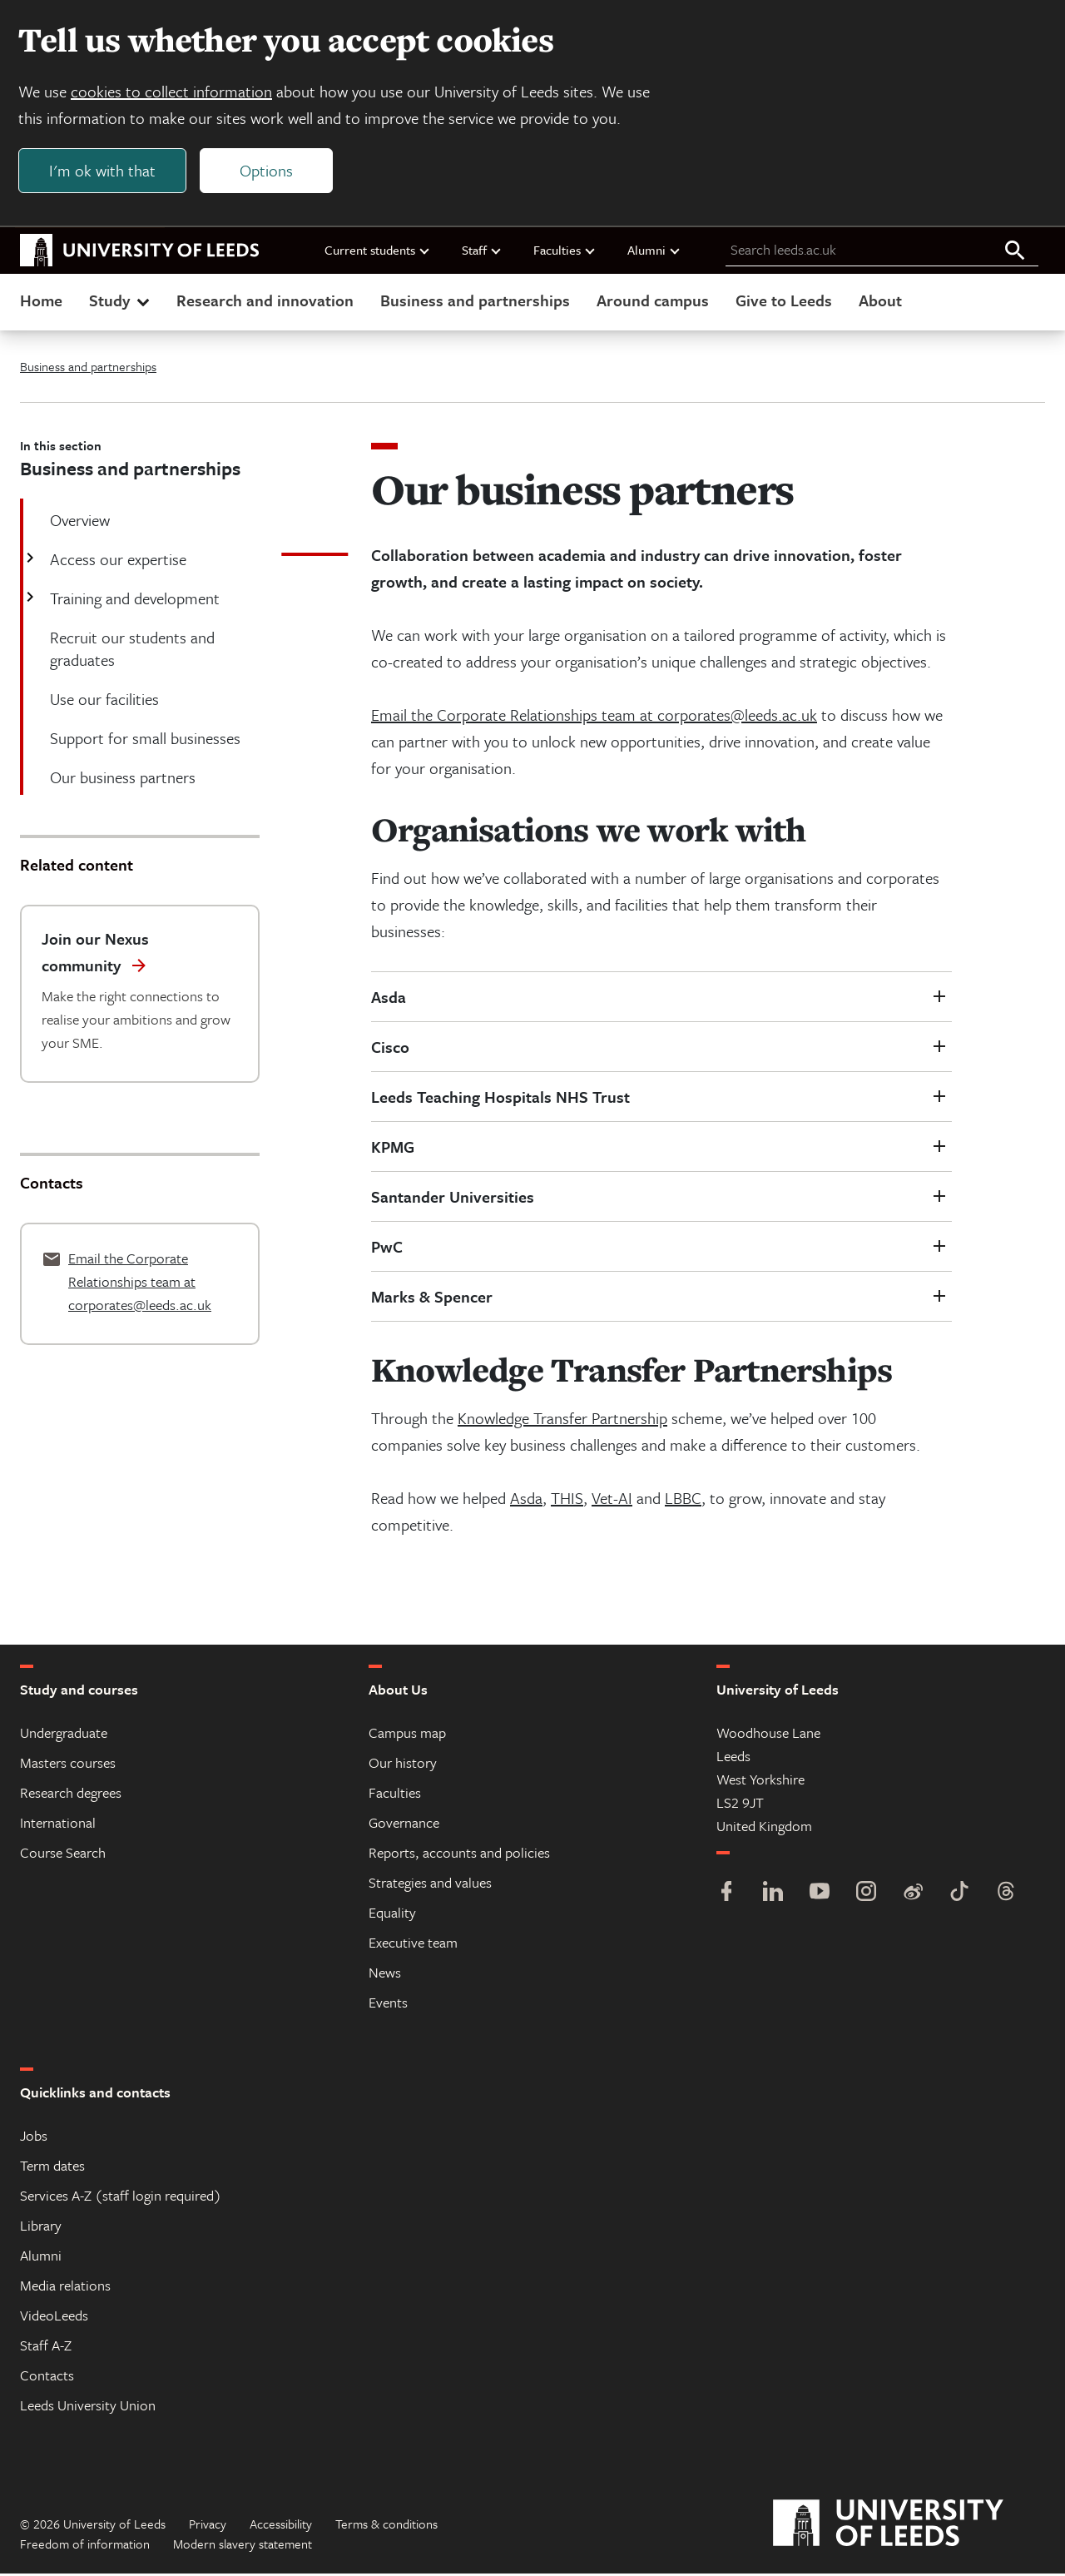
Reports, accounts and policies (459, 1854)
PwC (387, 1249)
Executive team (413, 1944)
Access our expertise (116, 561)
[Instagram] (866, 1895)
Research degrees (70, 1794)
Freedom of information (85, 2546)
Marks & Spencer (432, 1299)
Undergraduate (63, 1735)
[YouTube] (819, 1895)
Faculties (565, 252)
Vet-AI (612, 1500)
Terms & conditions (386, 2526)
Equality (392, 1914)
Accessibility (281, 2526)
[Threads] (1006, 1895)
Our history (403, 1765)
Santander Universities (452, 1199)
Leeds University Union (88, 2407)
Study (121, 302)
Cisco (390, 1049)
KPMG (392, 1149)
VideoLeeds (54, 2317)
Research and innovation (265, 302)
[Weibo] (912, 1895)
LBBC (683, 1500)
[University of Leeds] (909, 2526)
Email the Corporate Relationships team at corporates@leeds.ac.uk (594, 717)
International (58, 1824)
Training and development (133, 600)
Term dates (52, 2167)
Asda (388, 999)
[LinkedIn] (773, 1895)
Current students (377, 252)
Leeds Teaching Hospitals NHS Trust (500, 1099)
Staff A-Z (46, 2347)
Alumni (654, 252)
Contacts (47, 2377)
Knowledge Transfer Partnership (562, 1420)
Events (388, 2004)
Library (41, 2227)
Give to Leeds (784, 302)
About (880, 302)
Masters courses (68, 1765)
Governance (404, 1824)
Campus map (407, 1735)
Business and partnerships (475, 302)
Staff (482, 252)
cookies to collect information (173, 93)
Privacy (207, 2526)
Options (268, 172)
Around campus (653, 302)
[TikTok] (959, 1895)
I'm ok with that (104, 172)
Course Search (63, 1854)
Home (41, 302)
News (385, 1974)
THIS (567, 1500)
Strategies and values (430, 1884)
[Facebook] (726, 1895)
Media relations (65, 2287)
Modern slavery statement (242, 2546)
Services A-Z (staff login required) (120, 2197)
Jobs (33, 2137)
